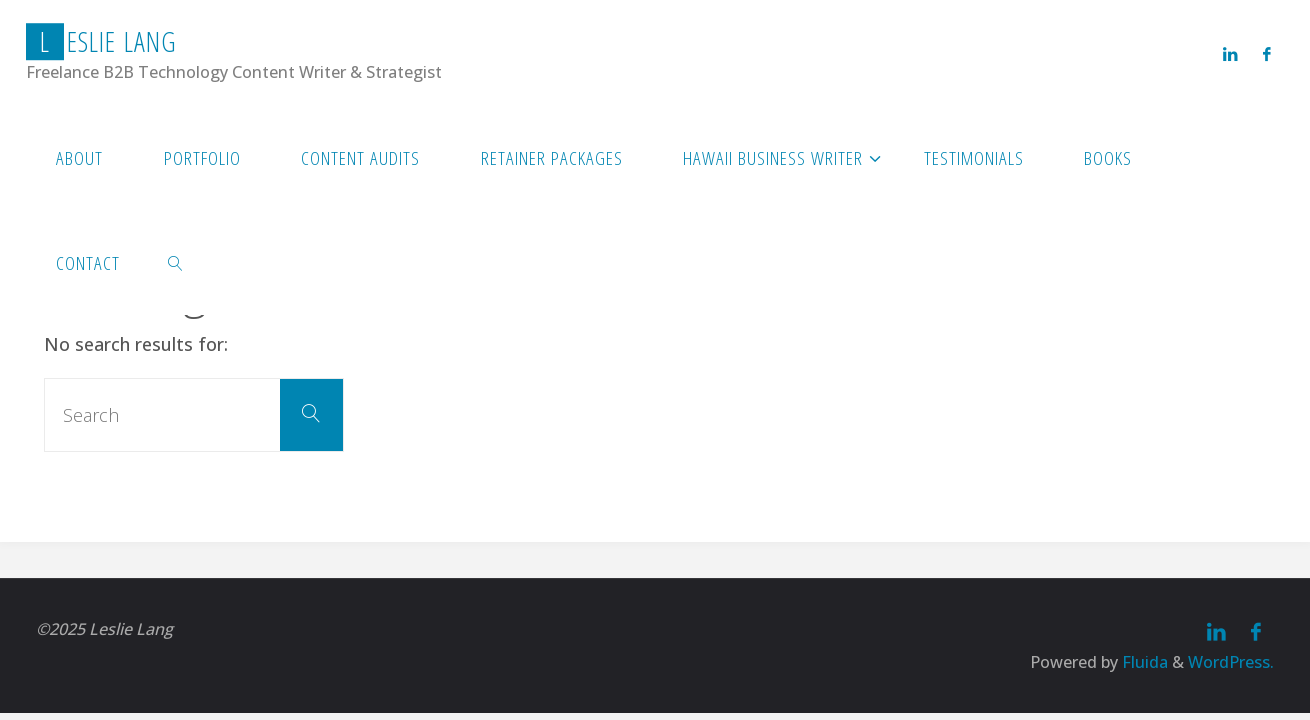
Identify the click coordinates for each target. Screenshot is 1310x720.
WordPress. (1231, 662)
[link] (176, 262)
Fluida (1143, 662)
